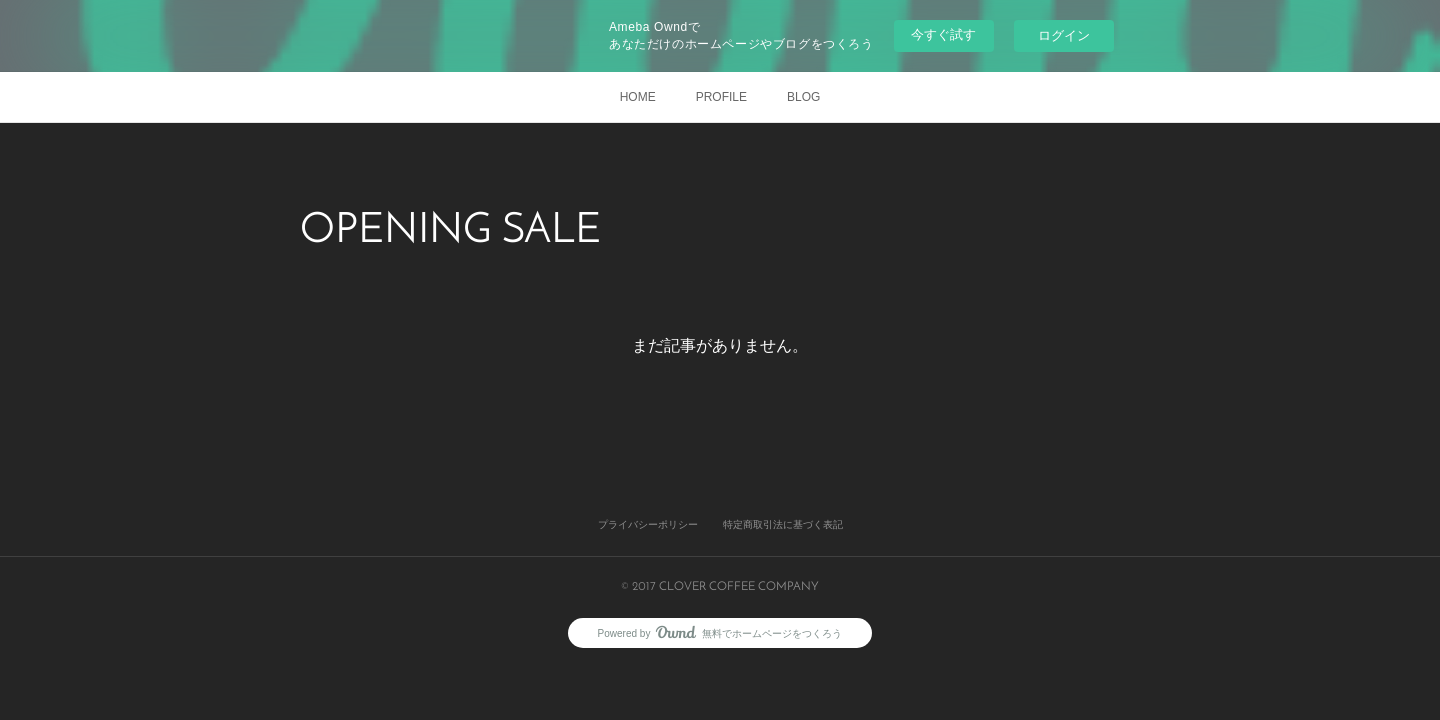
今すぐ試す (943, 34)
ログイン (1064, 35)
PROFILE (721, 97)
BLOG (803, 97)
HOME (638, 97)
